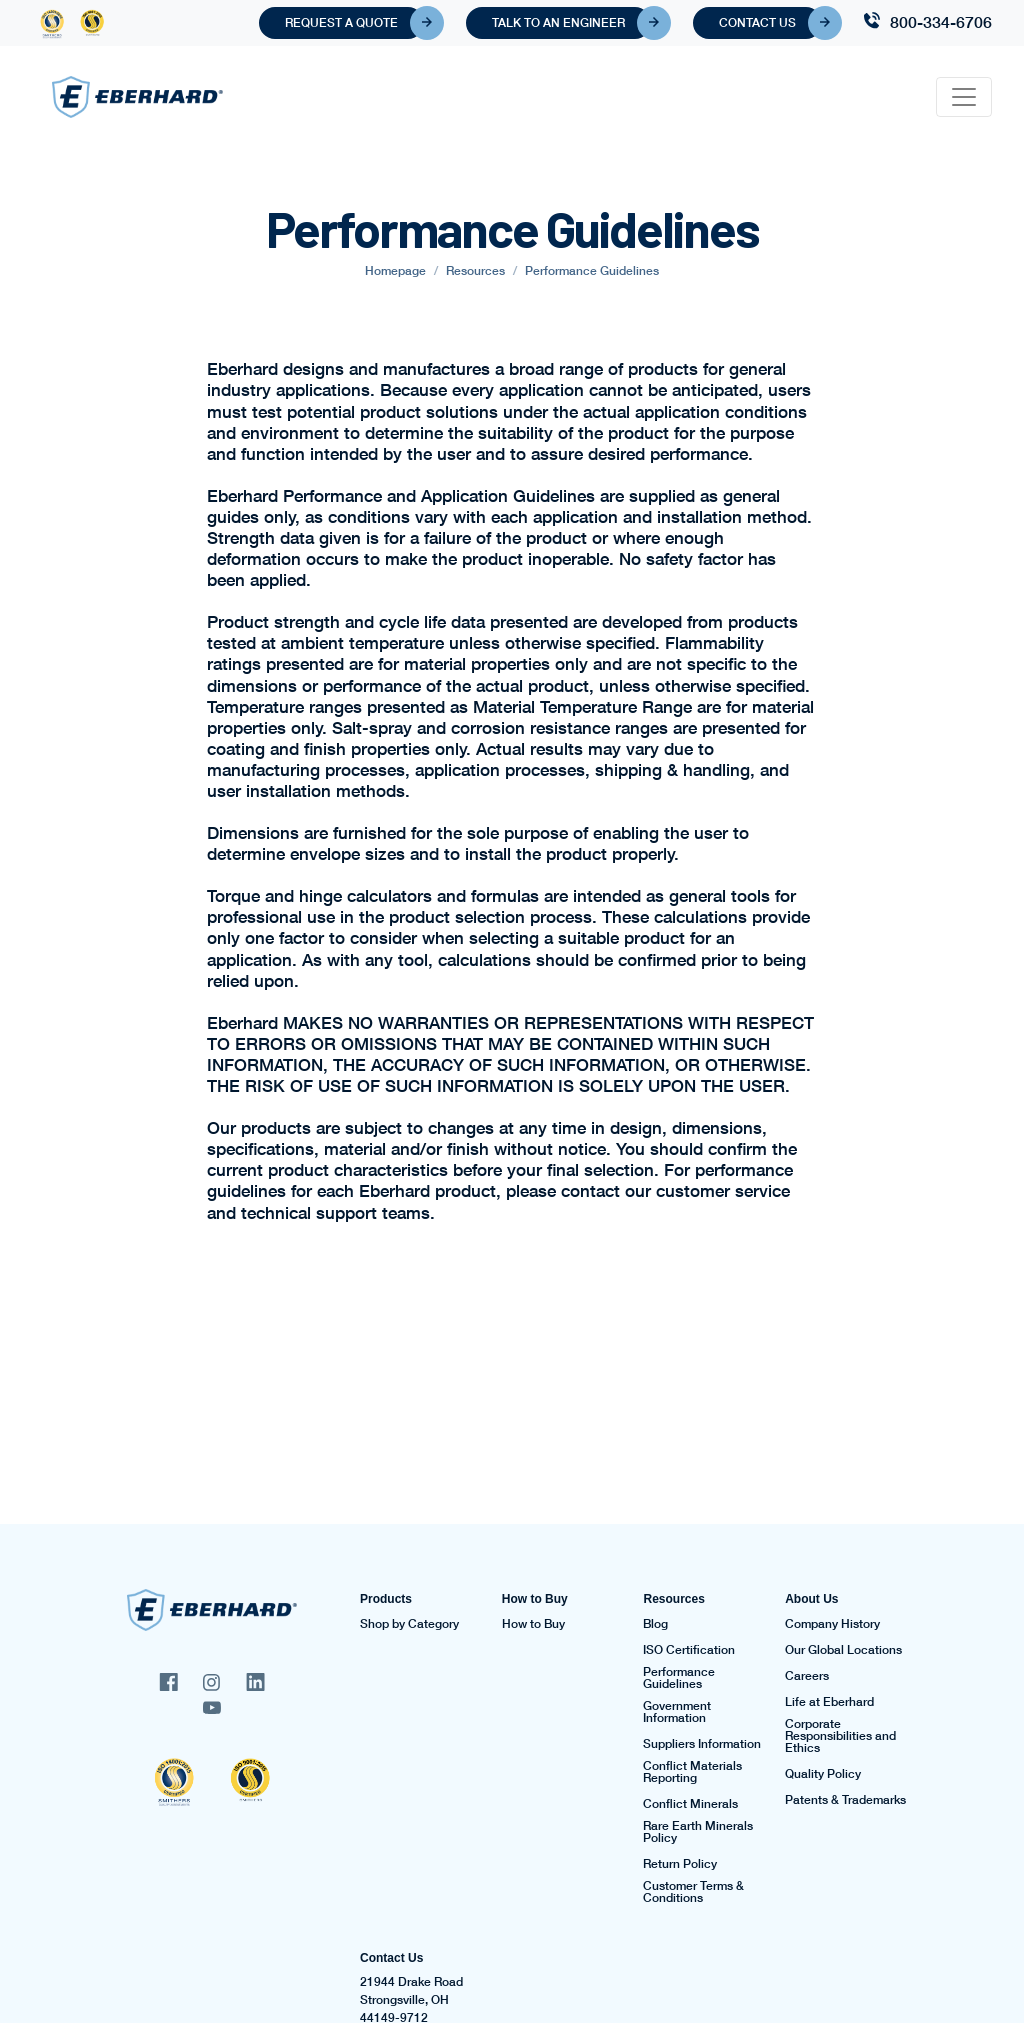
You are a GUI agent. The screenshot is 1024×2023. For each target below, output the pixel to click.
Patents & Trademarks (845, 1800)
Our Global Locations (843, 1650)
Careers (807, 1676)
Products (386, 1599)
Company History (832, 1624)
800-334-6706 (941, 21)
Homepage (395, 270)
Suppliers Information (702, 1744)
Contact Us (770, 23)
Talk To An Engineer (571, 23)
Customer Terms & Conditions (693, 1892)
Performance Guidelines (679, 1678)
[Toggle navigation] (964, 97)
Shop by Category (409, 1624)
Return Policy (680, 1864)
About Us (811, 1599)
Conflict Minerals (690, 1804)
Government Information (677, 1712)
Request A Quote (354, 23)
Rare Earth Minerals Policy (698, 1832)
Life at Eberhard (829, 1702)
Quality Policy (823, 1774)
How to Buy (535, 1599)
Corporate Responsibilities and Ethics (840, 1736)
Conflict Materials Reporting (692, 1772)
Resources (673, 1599)
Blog (655, 1624)
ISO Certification (689, 1650)
